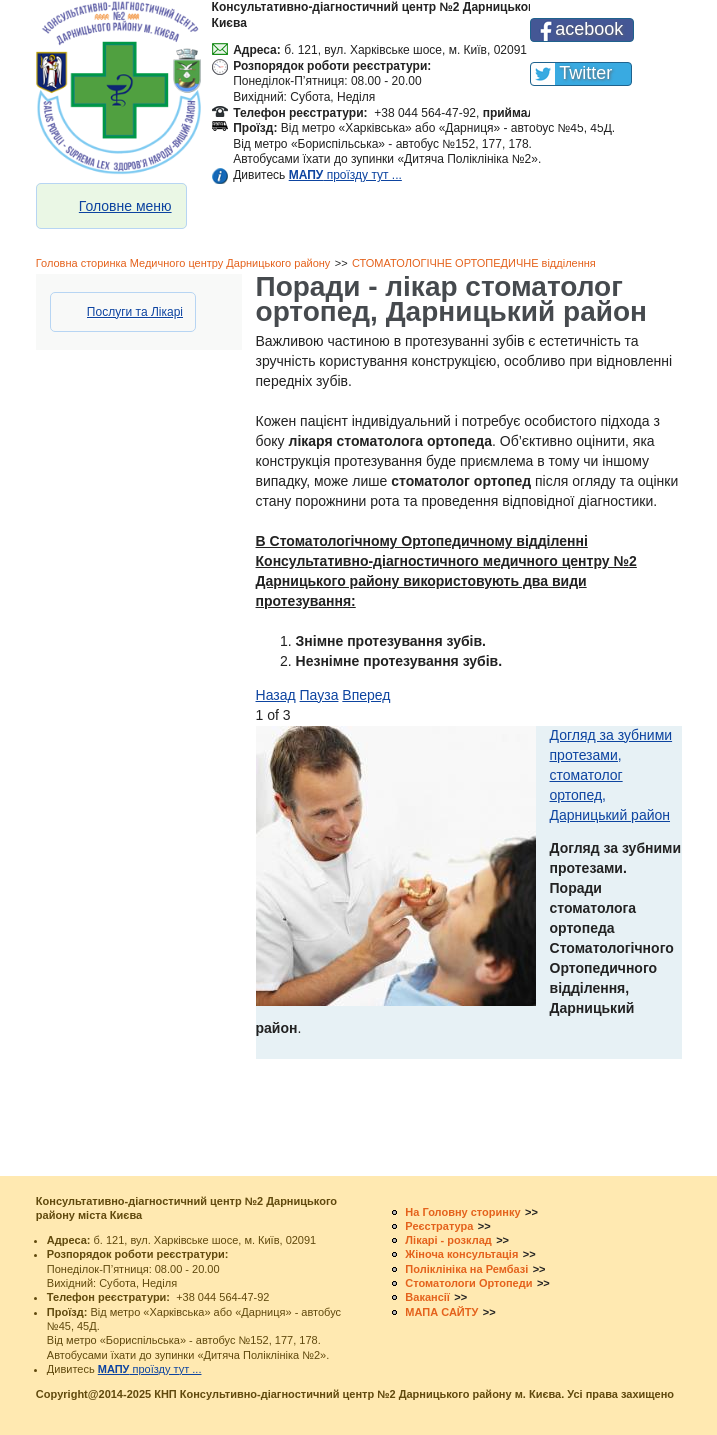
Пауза (319, 695)
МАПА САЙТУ (441, 1312)
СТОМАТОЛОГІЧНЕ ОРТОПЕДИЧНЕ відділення (474, 263)
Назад (276, 695)
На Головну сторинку (462, 1212)
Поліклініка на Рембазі (466, 1269)
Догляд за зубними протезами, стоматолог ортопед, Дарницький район (611, 775)
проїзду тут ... (345, 175)
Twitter (585, 73)
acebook (589, 29)
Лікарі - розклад (448, 1240)
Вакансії (427, 1297)
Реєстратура (439, 1226)
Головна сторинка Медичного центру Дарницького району (183, 263)
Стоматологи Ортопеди (468, 1283)
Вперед (366, 695)
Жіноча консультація (461, 1254)
